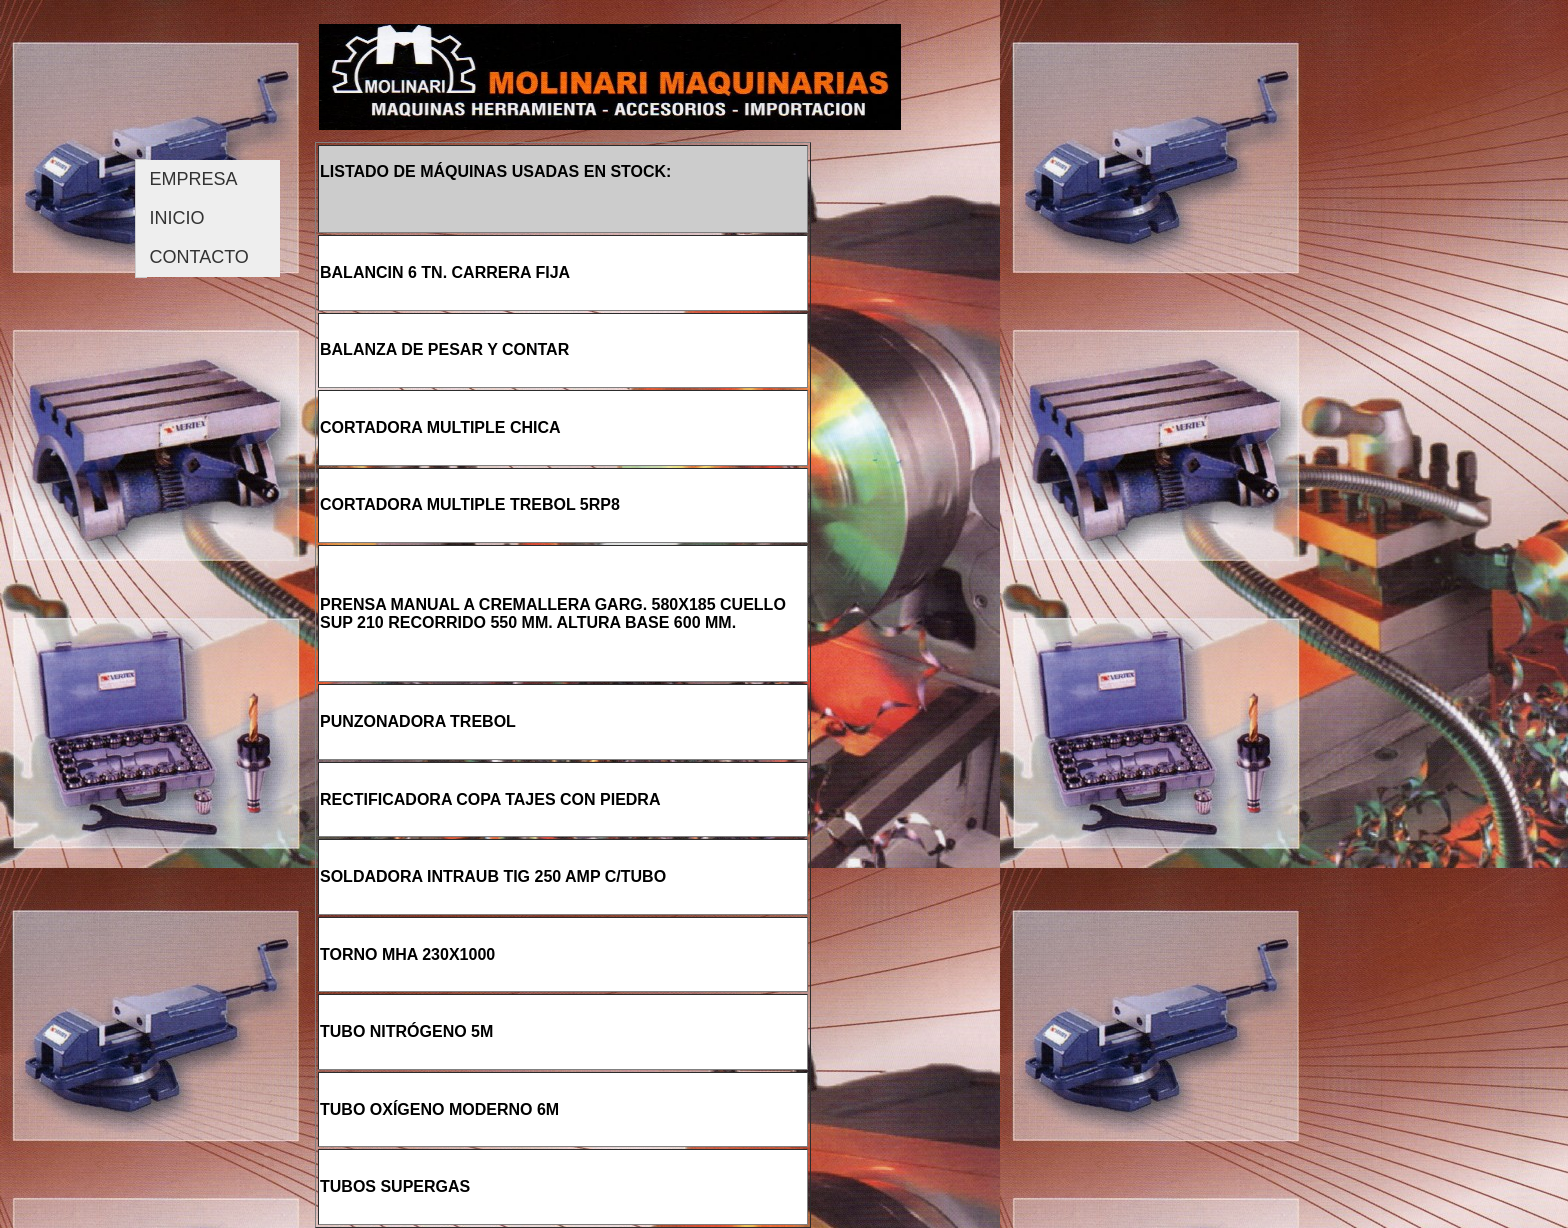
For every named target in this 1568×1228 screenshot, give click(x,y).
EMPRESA (194, 179)
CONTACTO (199, 257)
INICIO (177, 218)
